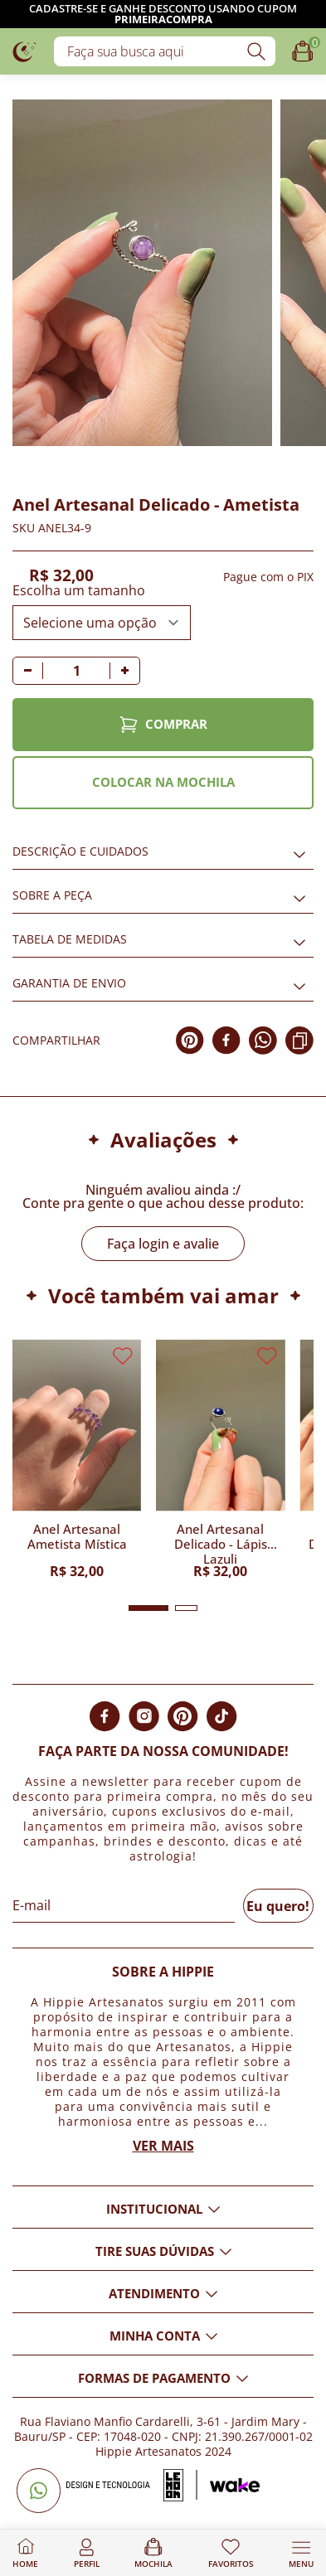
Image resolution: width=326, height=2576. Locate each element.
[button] (148, 1608)
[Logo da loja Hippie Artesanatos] (24, 51)
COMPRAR (163, 725)
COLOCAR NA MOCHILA (163, 782)
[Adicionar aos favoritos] (22, 454)
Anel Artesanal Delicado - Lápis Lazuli (220, 1543)
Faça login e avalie (163, 1244)
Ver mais (163, 2145)
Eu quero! (277, 1906)
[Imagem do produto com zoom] (142, 272)
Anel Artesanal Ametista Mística (77, 1536)
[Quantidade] (76, 671)
